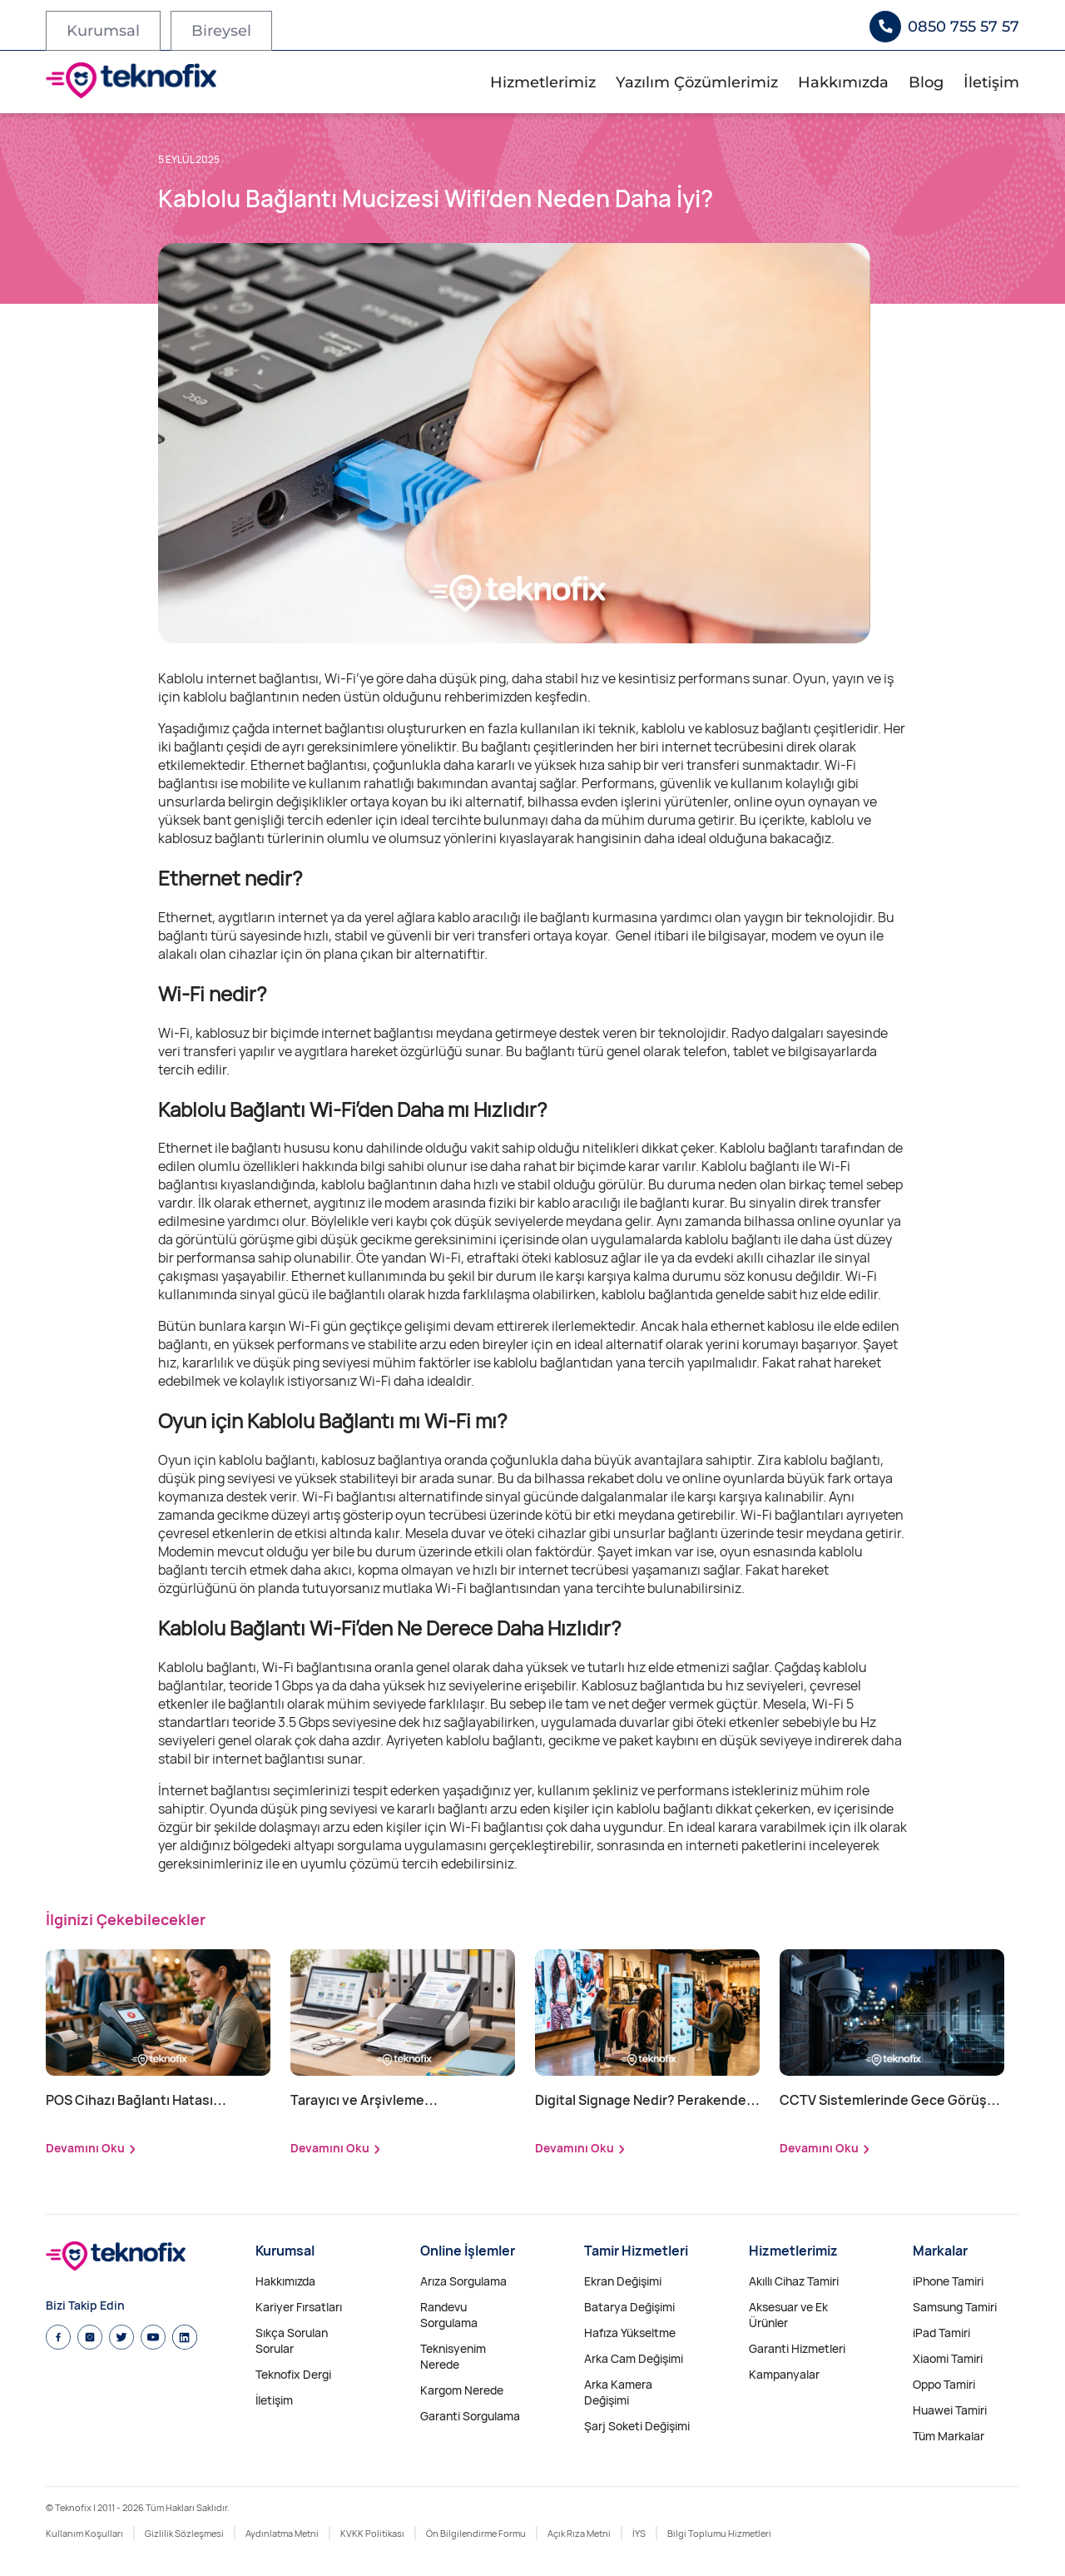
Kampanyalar (784, 2374)
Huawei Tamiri (950, 2410)
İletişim (991, 82)
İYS (639, 2533)
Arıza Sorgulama (463, 2281)
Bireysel (221, 31)
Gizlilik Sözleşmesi (184, 2533)
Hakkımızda (843, 82)
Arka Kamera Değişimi (618, 2392)
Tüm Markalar (948, 2436)
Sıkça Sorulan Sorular (291, 2340)
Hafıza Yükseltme (630, 2332)
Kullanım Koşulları (84, 2533)
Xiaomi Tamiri (948, 2358)
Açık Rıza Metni (579, 2533)
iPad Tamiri (941, 2332)
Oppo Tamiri (944, 2384)
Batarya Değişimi (629, 2307)
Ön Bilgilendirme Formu (476, 2533)
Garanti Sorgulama (470, 2416)
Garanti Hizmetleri (797, 2348)
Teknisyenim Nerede (453, 2356)
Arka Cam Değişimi (633, 2358)
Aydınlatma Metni (282, 2533)
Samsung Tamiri (955, 2307)
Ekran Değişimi (622, 2281)
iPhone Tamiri (948, 2281)
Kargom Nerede (461, 2390)
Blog (926, 82)
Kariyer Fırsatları (298, 2307)
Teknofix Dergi (293, 2374)
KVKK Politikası (372, 2533)
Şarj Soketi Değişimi (637, 2426)
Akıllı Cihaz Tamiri (794, 2281)
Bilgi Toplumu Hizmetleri (719, 2533)
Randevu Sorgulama (449, 2314)
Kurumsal (103, 31)
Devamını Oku (85, 2148)
